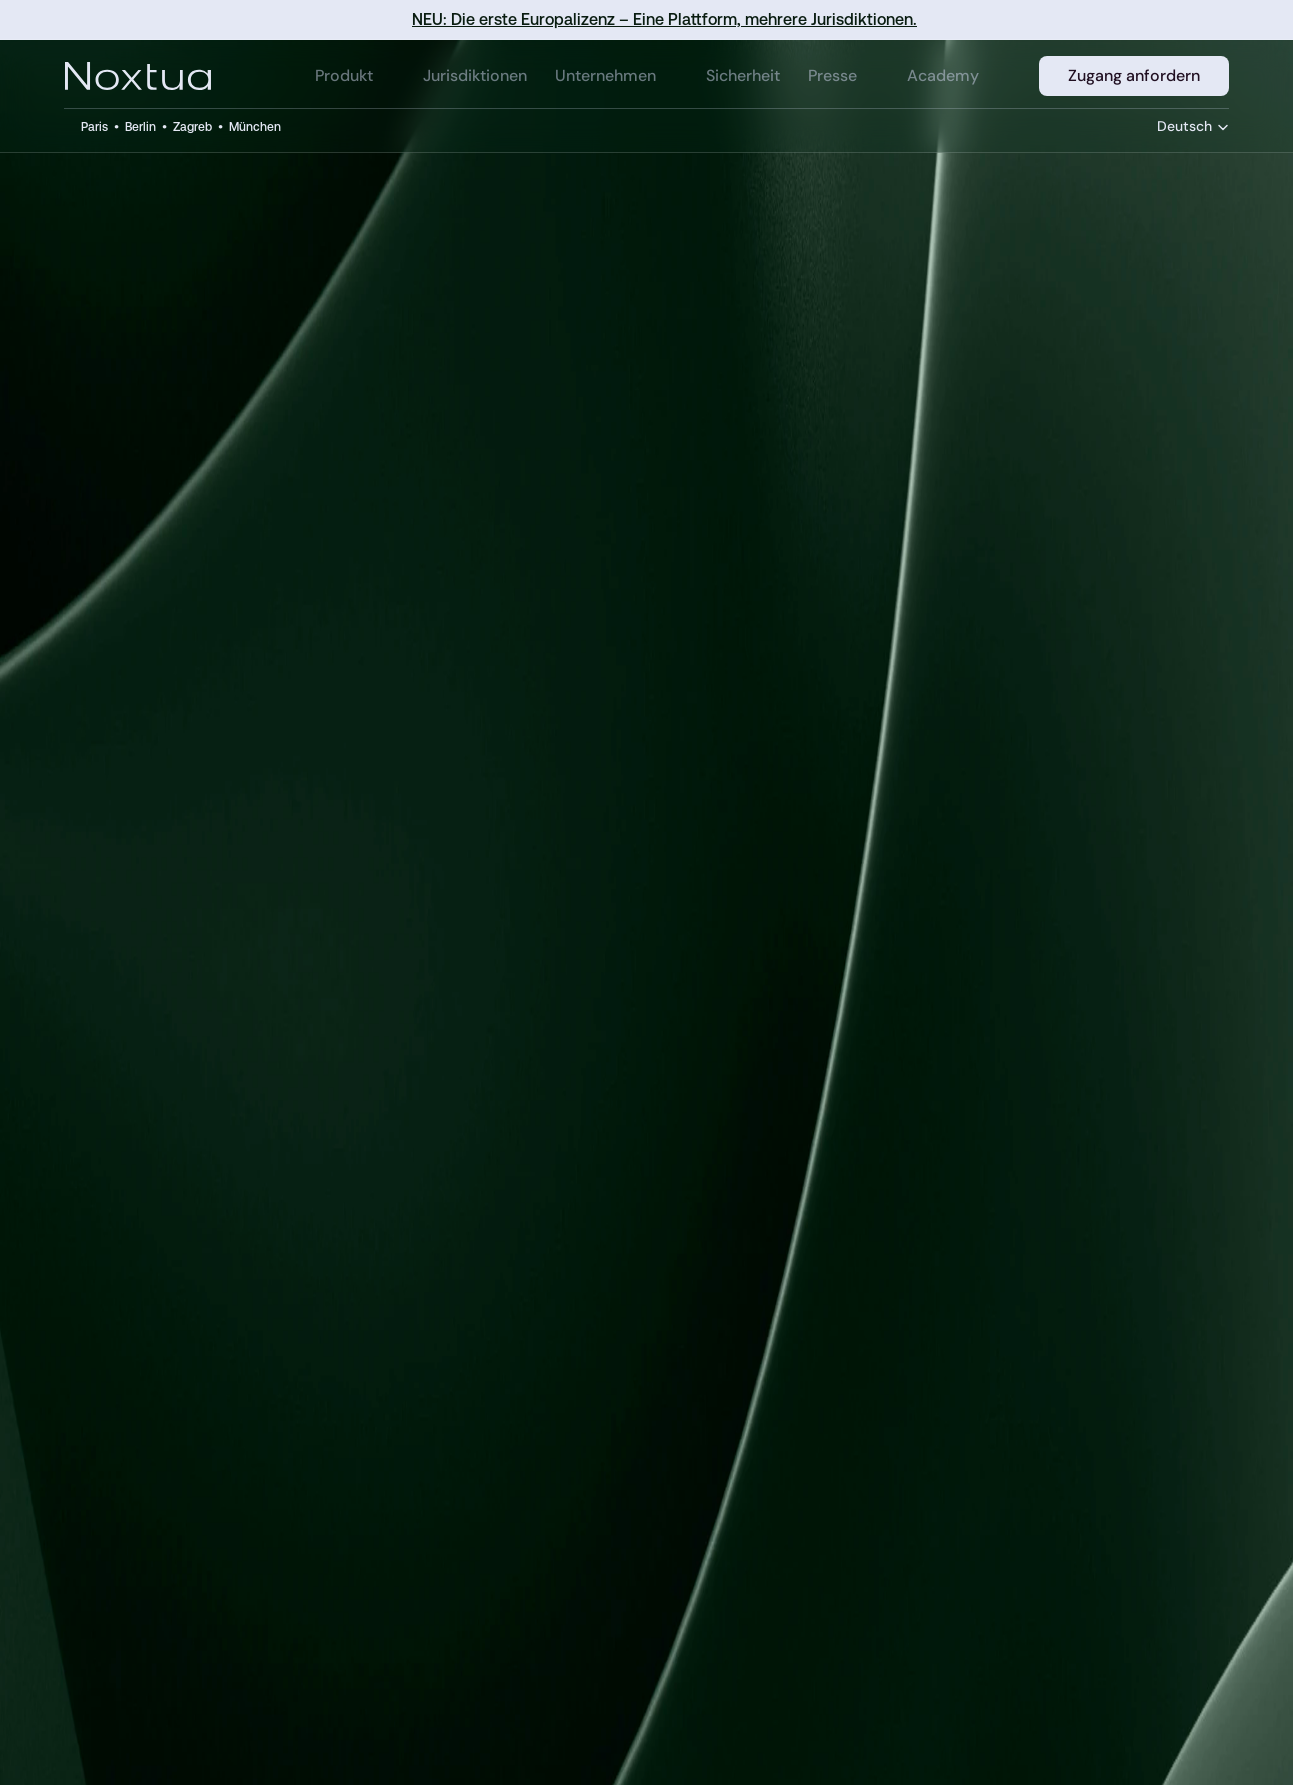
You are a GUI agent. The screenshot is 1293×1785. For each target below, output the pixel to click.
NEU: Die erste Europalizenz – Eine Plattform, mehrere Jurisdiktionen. (664, 19)
